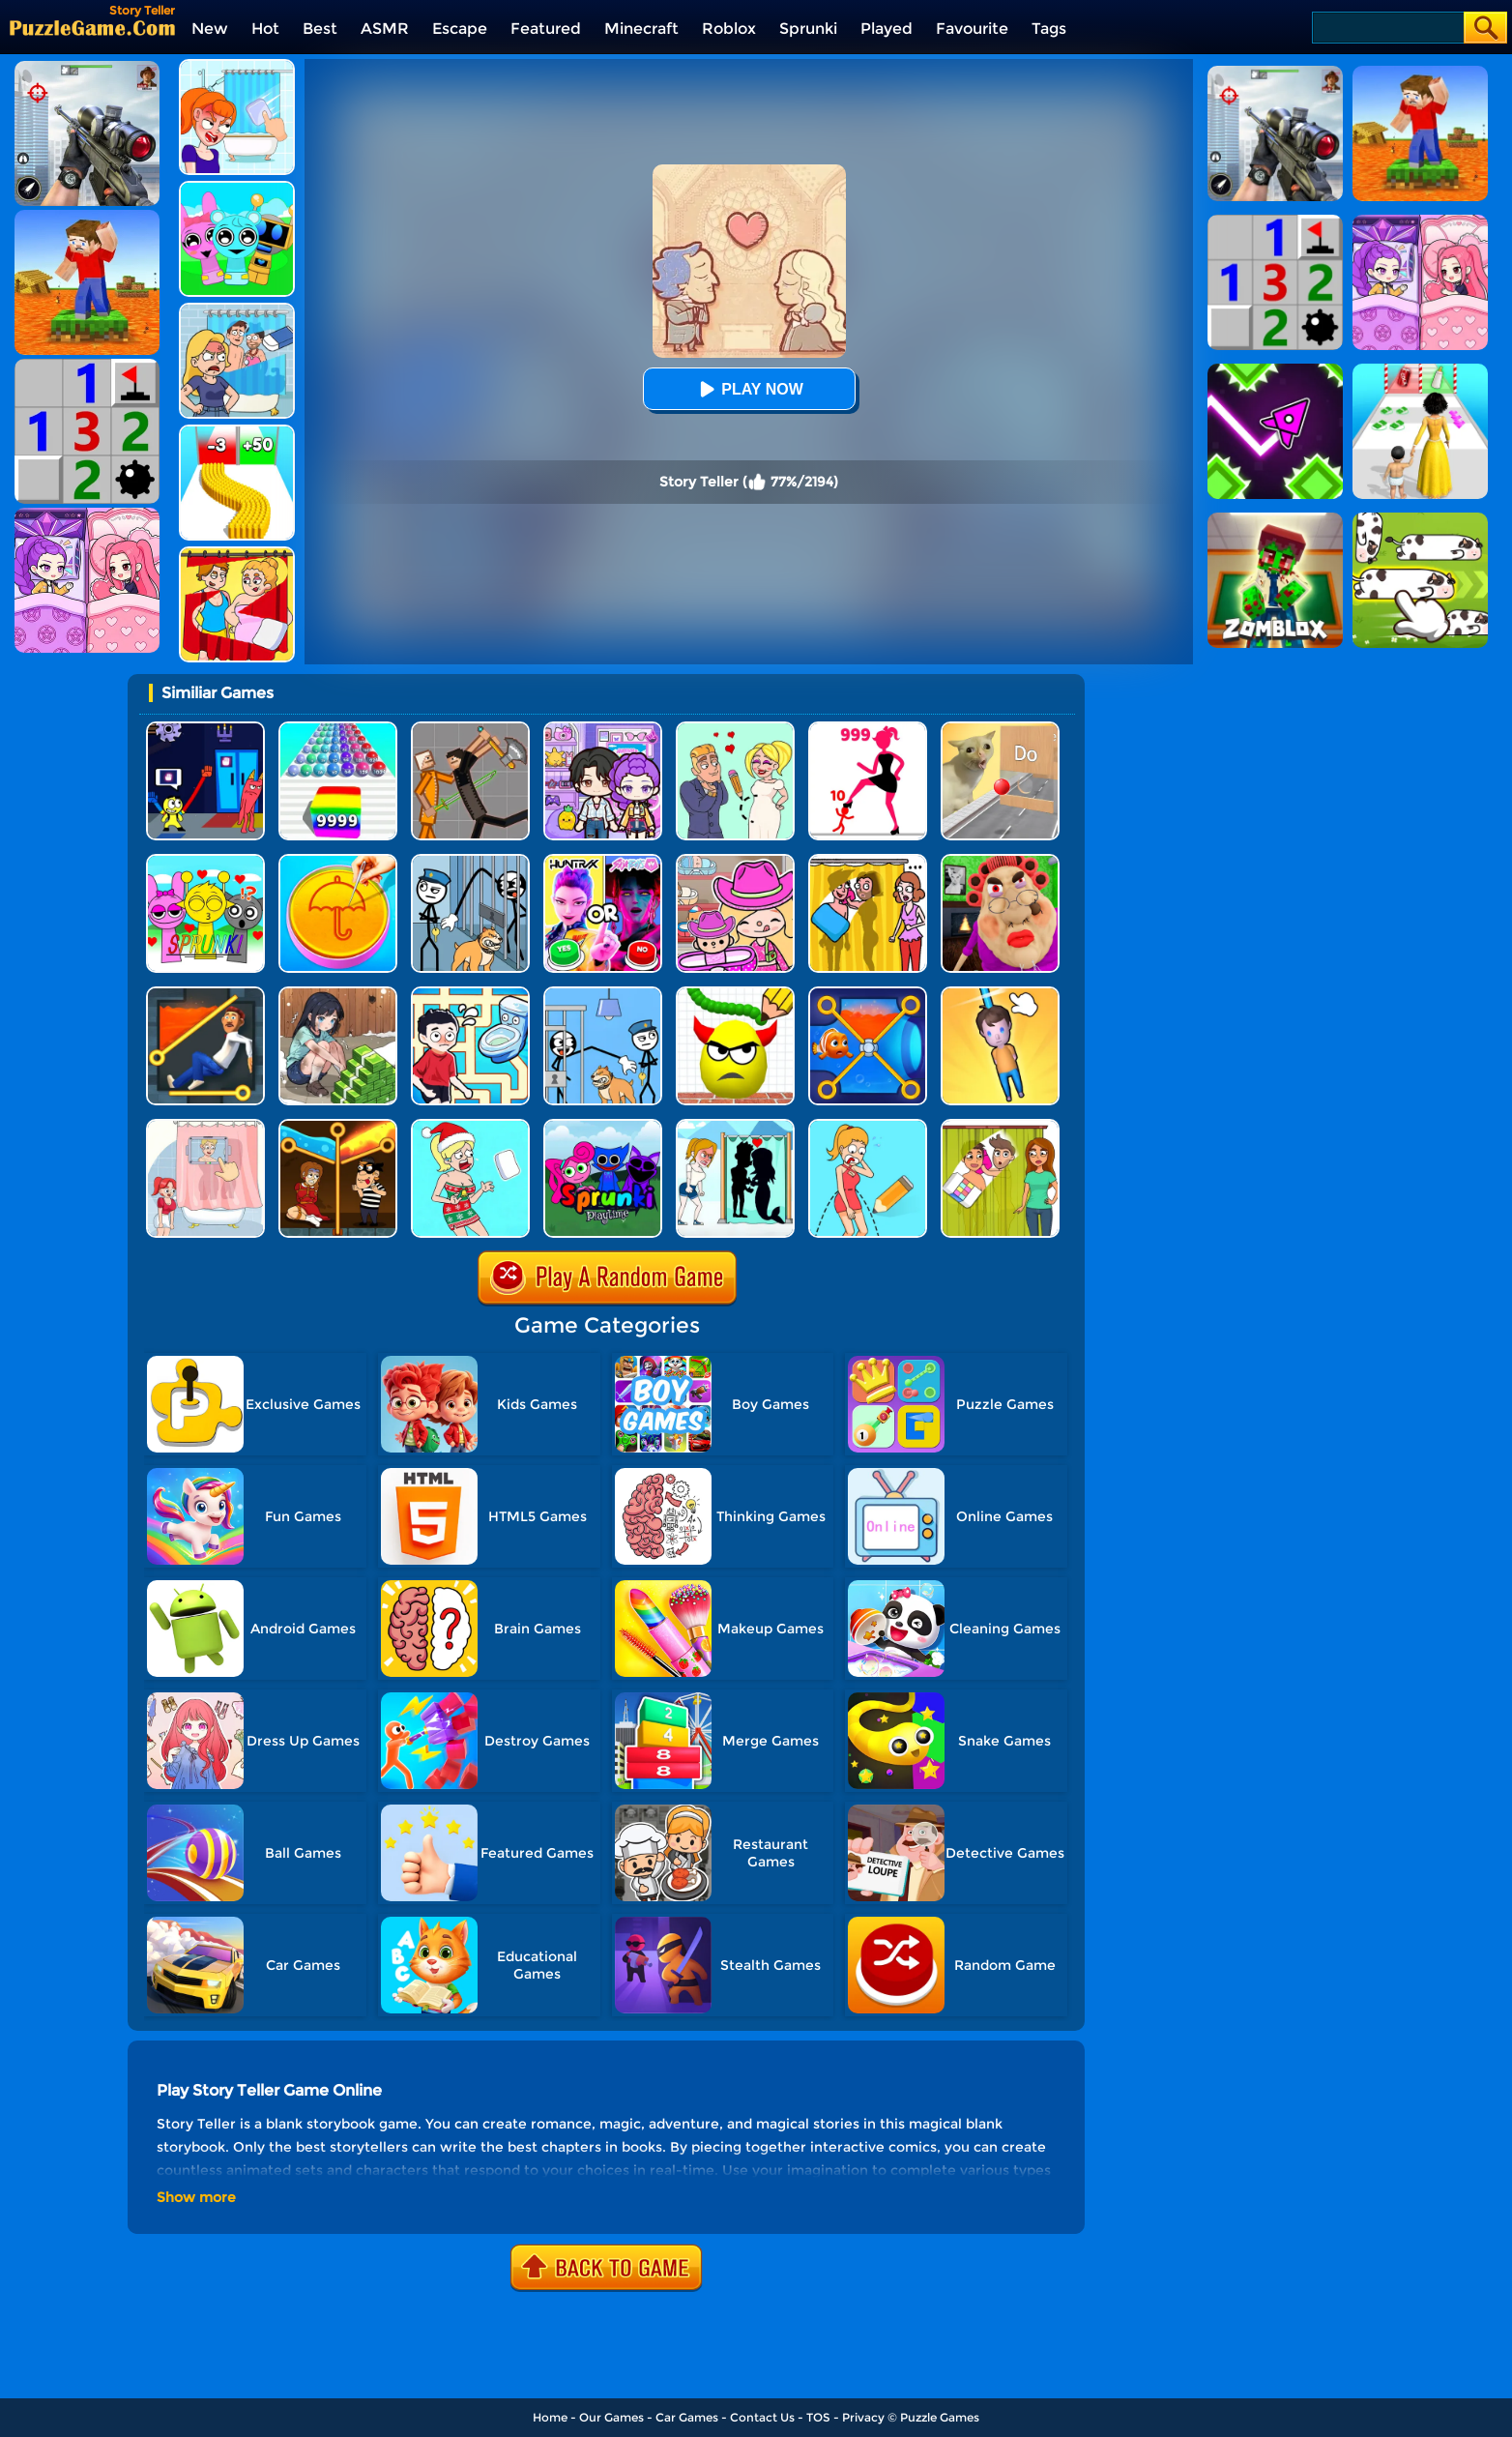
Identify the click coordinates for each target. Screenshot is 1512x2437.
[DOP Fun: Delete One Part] (867, 861)
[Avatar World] (735, 861)
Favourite (972, 28)
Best (320, 28)
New (209, 28)
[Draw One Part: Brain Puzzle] (867, 1126)
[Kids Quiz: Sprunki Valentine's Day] (205, 861)
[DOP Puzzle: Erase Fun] (237, 310)
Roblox (729, 28)
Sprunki (808, 28)
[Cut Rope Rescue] (1000, 993)
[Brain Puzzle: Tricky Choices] (337, 993)
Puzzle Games (939, 2417)
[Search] (1387, 28)
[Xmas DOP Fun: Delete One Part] (470, 1126)
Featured (545, 28)
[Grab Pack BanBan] (205, 728)
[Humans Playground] (470, 728)
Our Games (611, 2417)
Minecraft (641, 28)
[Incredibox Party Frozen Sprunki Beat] (237, 188)
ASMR (385, 28)
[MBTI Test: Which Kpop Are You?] (602, 861)
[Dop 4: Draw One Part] (205, 1126)
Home (550, 2417)
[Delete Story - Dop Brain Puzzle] (1000, 1126)
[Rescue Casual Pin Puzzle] (337, 1126)
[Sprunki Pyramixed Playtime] (602, 1126)
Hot (265, 28)
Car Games (686, 2417)
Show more (196, 2197)
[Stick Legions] (867, 728)
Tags (1049, 28)
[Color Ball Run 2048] (337, 728)
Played (886, 28)
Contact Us (762, 2417)
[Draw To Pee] (470, 993)
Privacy (863, 2417)
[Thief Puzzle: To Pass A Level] (602, 993)
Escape (459, 28)
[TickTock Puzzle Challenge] (1000, 728)
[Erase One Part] (237, 66)
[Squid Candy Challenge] (337, 861)
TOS (818, 2417)
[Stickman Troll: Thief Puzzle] (470, 861)
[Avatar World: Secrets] (602, 728)
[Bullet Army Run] (237, 432)
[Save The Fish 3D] (867, 993)
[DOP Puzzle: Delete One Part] (237, 553)
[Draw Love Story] (735, 728)
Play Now (748, 389)
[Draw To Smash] (735, 993)
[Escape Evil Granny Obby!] (1000, 861)
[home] (92, 27)
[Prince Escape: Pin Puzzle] (205, 993)
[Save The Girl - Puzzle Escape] (735, 1126)
